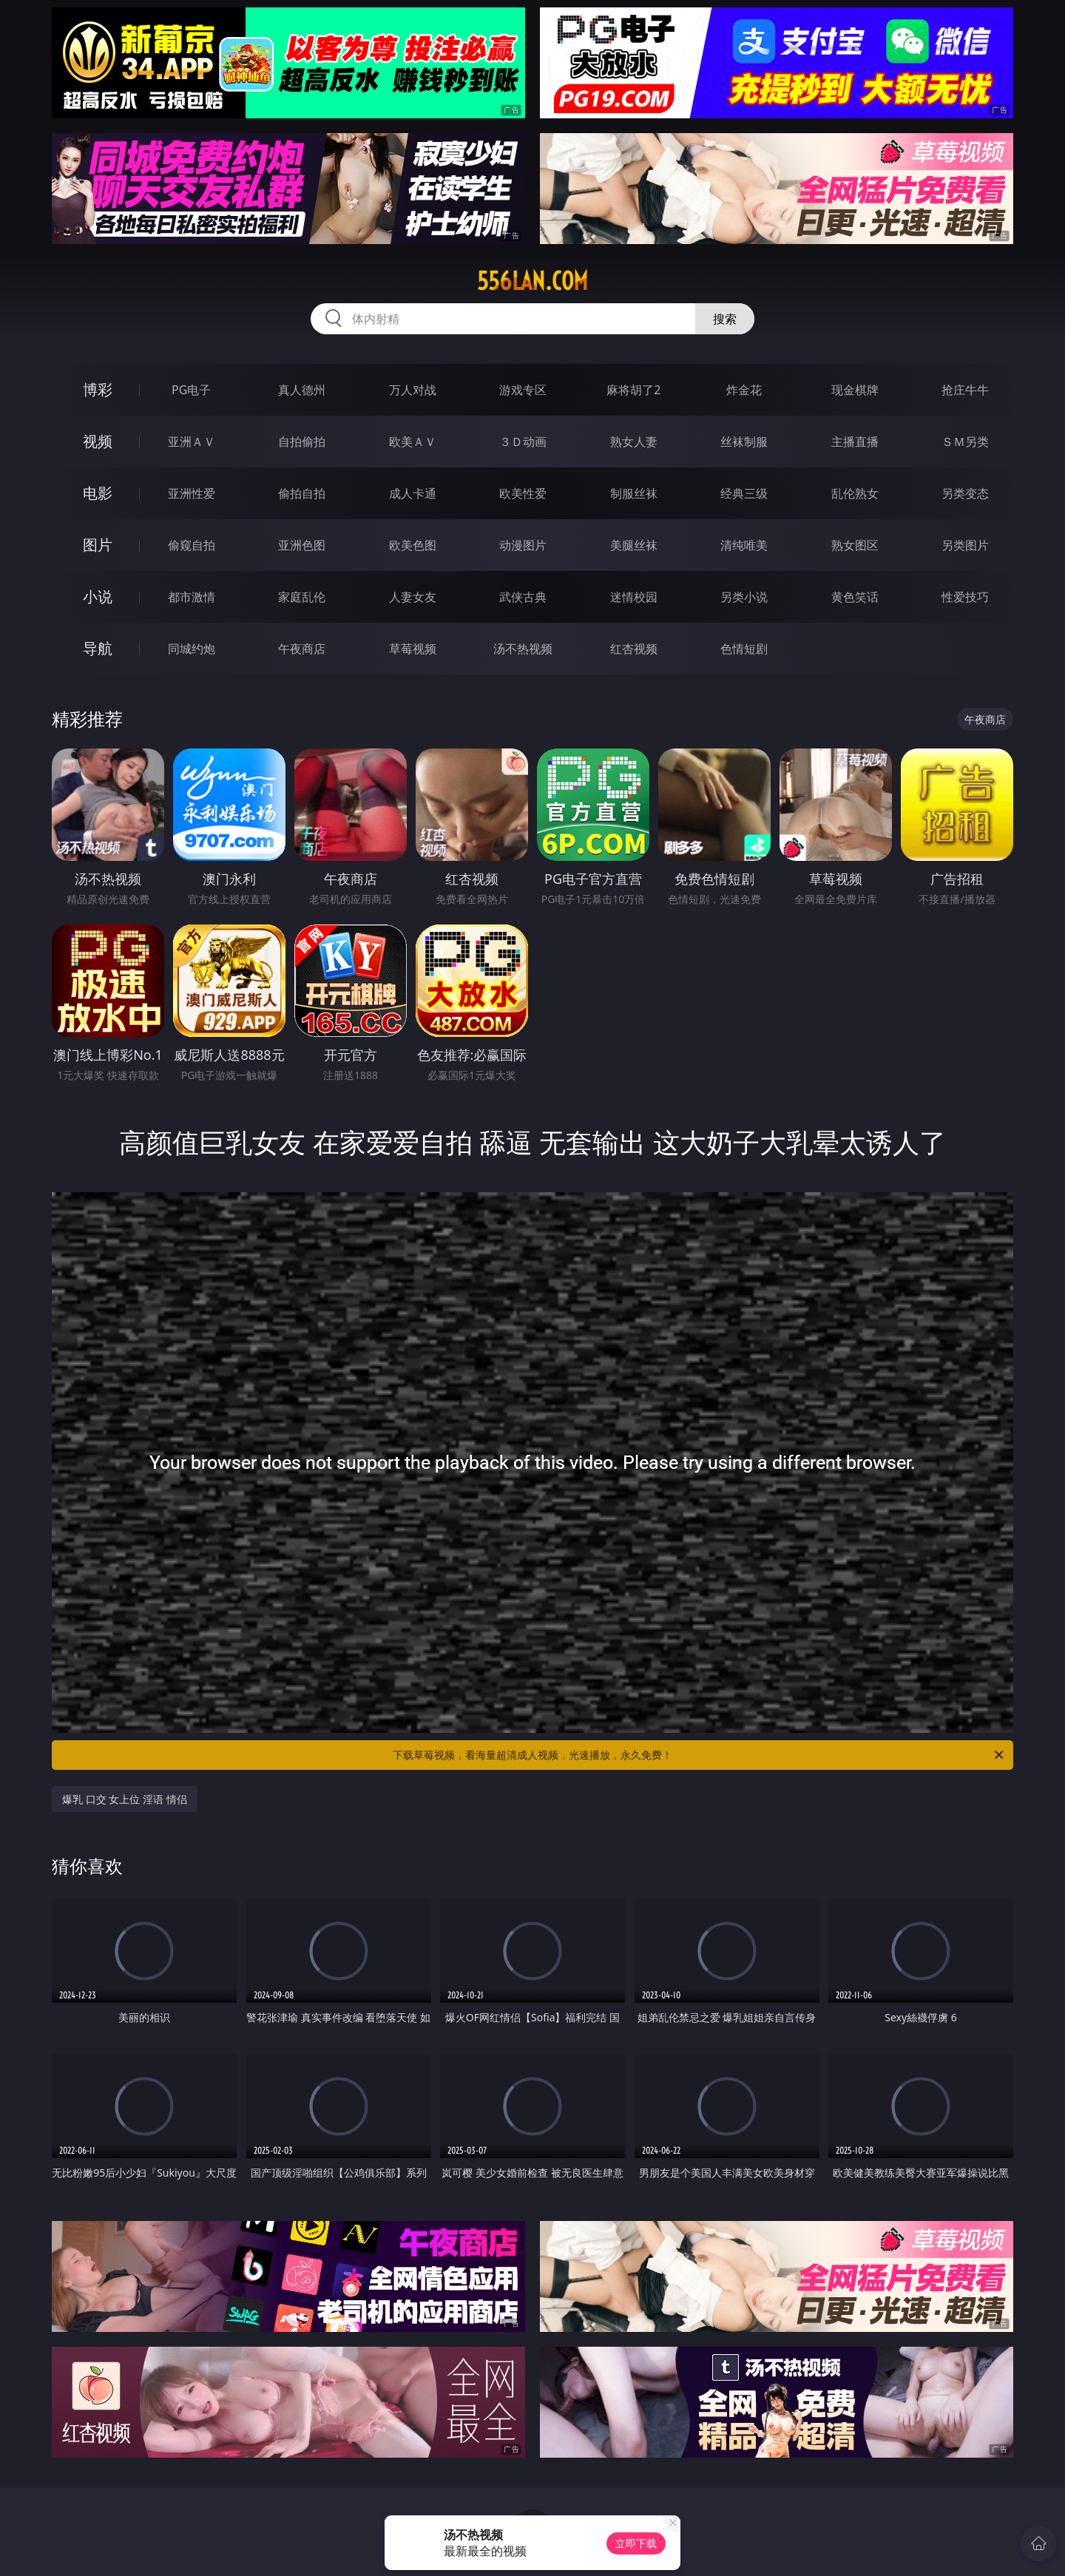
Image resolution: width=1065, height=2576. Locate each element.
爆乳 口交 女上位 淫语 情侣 (124, 1799)
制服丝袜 (633, 493)
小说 (97, 596)
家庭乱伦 (301, 597)
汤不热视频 (522, 648)
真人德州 (301, 390)
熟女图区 (855, 545)
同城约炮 (191, 648)
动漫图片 (523, 545)
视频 (97, 441)
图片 (97, 545)
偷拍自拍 (301, 493)
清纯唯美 (744, 545)
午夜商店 (301, 648)
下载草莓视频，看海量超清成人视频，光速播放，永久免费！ (699, 1755)
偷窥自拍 (191, 545)
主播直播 (855, 441)
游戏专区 (523, 390)
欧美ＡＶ (412, 441)
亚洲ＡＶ (191, 441)
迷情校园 (633, 597)
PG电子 (191, 390)
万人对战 (412, 390)
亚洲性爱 (191, 493)
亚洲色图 (301, 545)
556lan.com (532, 281)
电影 (97, 493)
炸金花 (744, 390)
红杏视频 (633, 648)
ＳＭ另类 (965, 441)
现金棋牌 (855, 390)
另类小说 (744, 597)
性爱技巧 (965, 597)
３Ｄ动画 (523, 441)
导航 (97, 648)
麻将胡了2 (633, 390)
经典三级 (744, 493)
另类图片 (965, 545)
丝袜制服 (744, 441)
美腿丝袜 (633, 545)
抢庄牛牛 (965, 390)
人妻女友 (412, 597)
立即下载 (636, 2543)
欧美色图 (412, 545)
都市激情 (191, 597)
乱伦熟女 (855, 493)
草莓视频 (412, 648)
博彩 (97, 389)
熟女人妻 (633, 441)
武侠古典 (523, 597)
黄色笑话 (855, 597)
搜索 (725, 319)
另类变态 (965, 493)
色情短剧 (744, 648)
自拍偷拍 (301, 441)
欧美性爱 (523, 493)
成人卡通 (412, 493)
